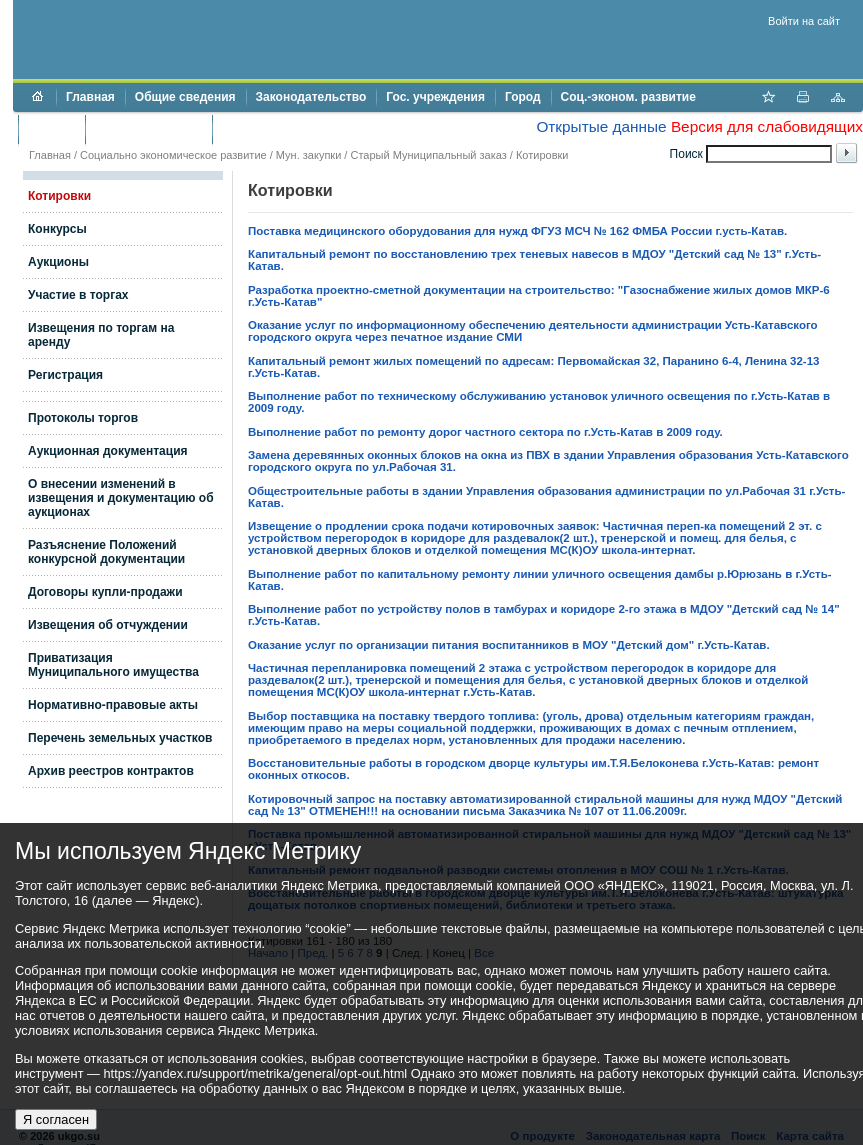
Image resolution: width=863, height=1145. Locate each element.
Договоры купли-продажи (105, 592)
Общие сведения (185, 97)
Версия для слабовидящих (767, 126)
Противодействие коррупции (308, 129)
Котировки (59, 196)
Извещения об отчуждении (108, 625)
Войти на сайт (804, 21)
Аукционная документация (108, 451)
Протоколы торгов (83, 418)
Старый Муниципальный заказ (428, 155)
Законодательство (311, 97)
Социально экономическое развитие (173, 155)
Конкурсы (57, 229)
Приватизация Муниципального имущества (113, 665)
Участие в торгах (78, 295)
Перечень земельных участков (120, 738)
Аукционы (58, 262)
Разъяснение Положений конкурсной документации (106, 552)
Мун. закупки (308, 155)
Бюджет (51, 129)
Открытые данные (601, 126)
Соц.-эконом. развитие (628, 97)
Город (523, 97)
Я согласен (56, 1119)
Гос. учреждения (435, 97)
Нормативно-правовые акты (113, 705)
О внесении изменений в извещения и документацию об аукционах (121, 498)
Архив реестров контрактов (111, 771)
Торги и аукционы (148, 129)
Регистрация (65, 375)
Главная (90, 97)
